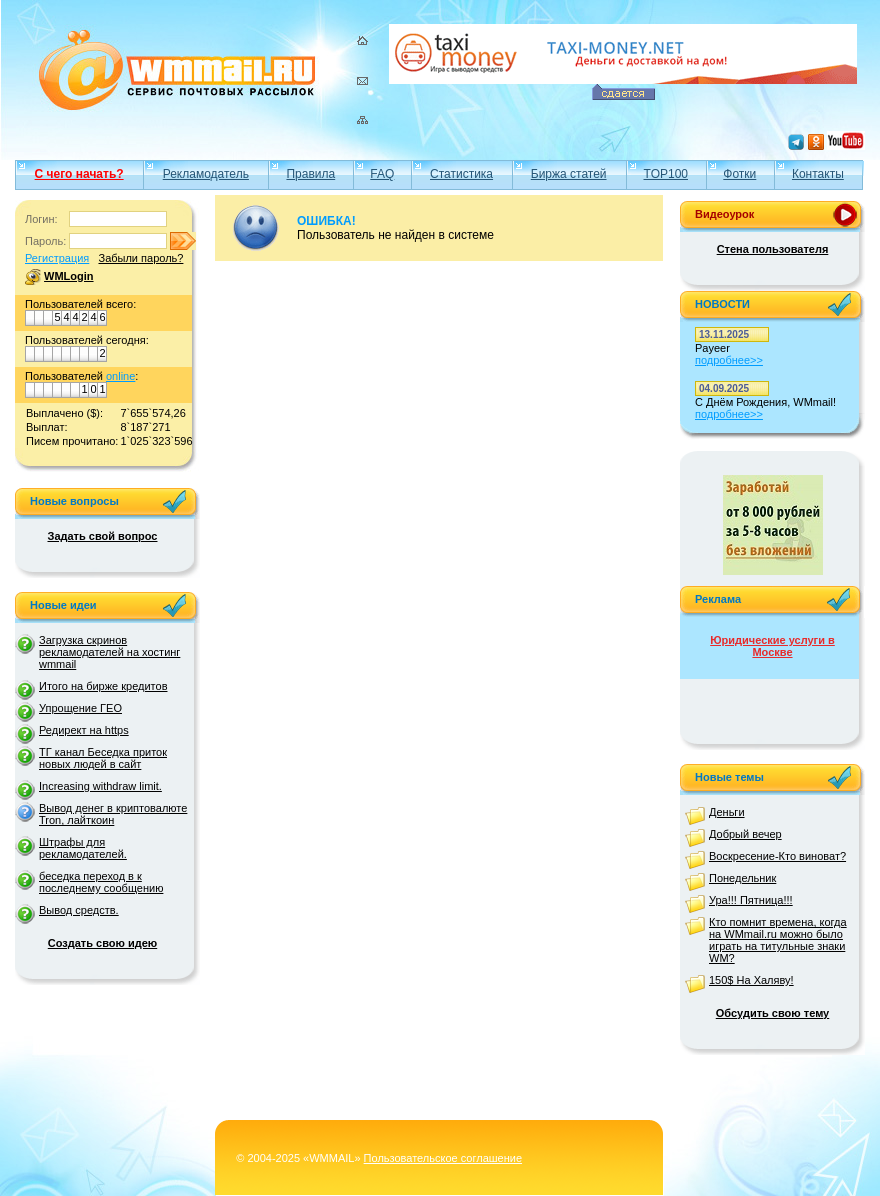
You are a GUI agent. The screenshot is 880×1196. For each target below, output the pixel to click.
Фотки (739, 174)
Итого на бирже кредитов (103, 686)
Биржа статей (569, 174)
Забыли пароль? (140, 258)
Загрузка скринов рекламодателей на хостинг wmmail (109, 652)
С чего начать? (79, 174)
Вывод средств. (79, 910)
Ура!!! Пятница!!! (751, 900)
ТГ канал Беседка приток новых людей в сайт (103, 758)
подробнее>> (729, 360)
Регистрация (57, 258)
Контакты (818, 174)
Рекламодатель (206, 174)
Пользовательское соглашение (443, 1158)
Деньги (727, 812)
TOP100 (666, 174)
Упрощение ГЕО (80, 708)
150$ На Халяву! (751, 980)
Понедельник (742, 878)
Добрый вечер (745, 834)
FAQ (382, 174)
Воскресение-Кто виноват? (777, 856)
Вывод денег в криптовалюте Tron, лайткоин (113, 814)
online (120, 376)
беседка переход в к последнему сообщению (101, 882)
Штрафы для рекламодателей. (83, 848)
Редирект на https (84, 730)
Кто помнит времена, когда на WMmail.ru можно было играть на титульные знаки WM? (778, 940)
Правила (310, 174)
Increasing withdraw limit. (100, 786)
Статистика (461, 174)
